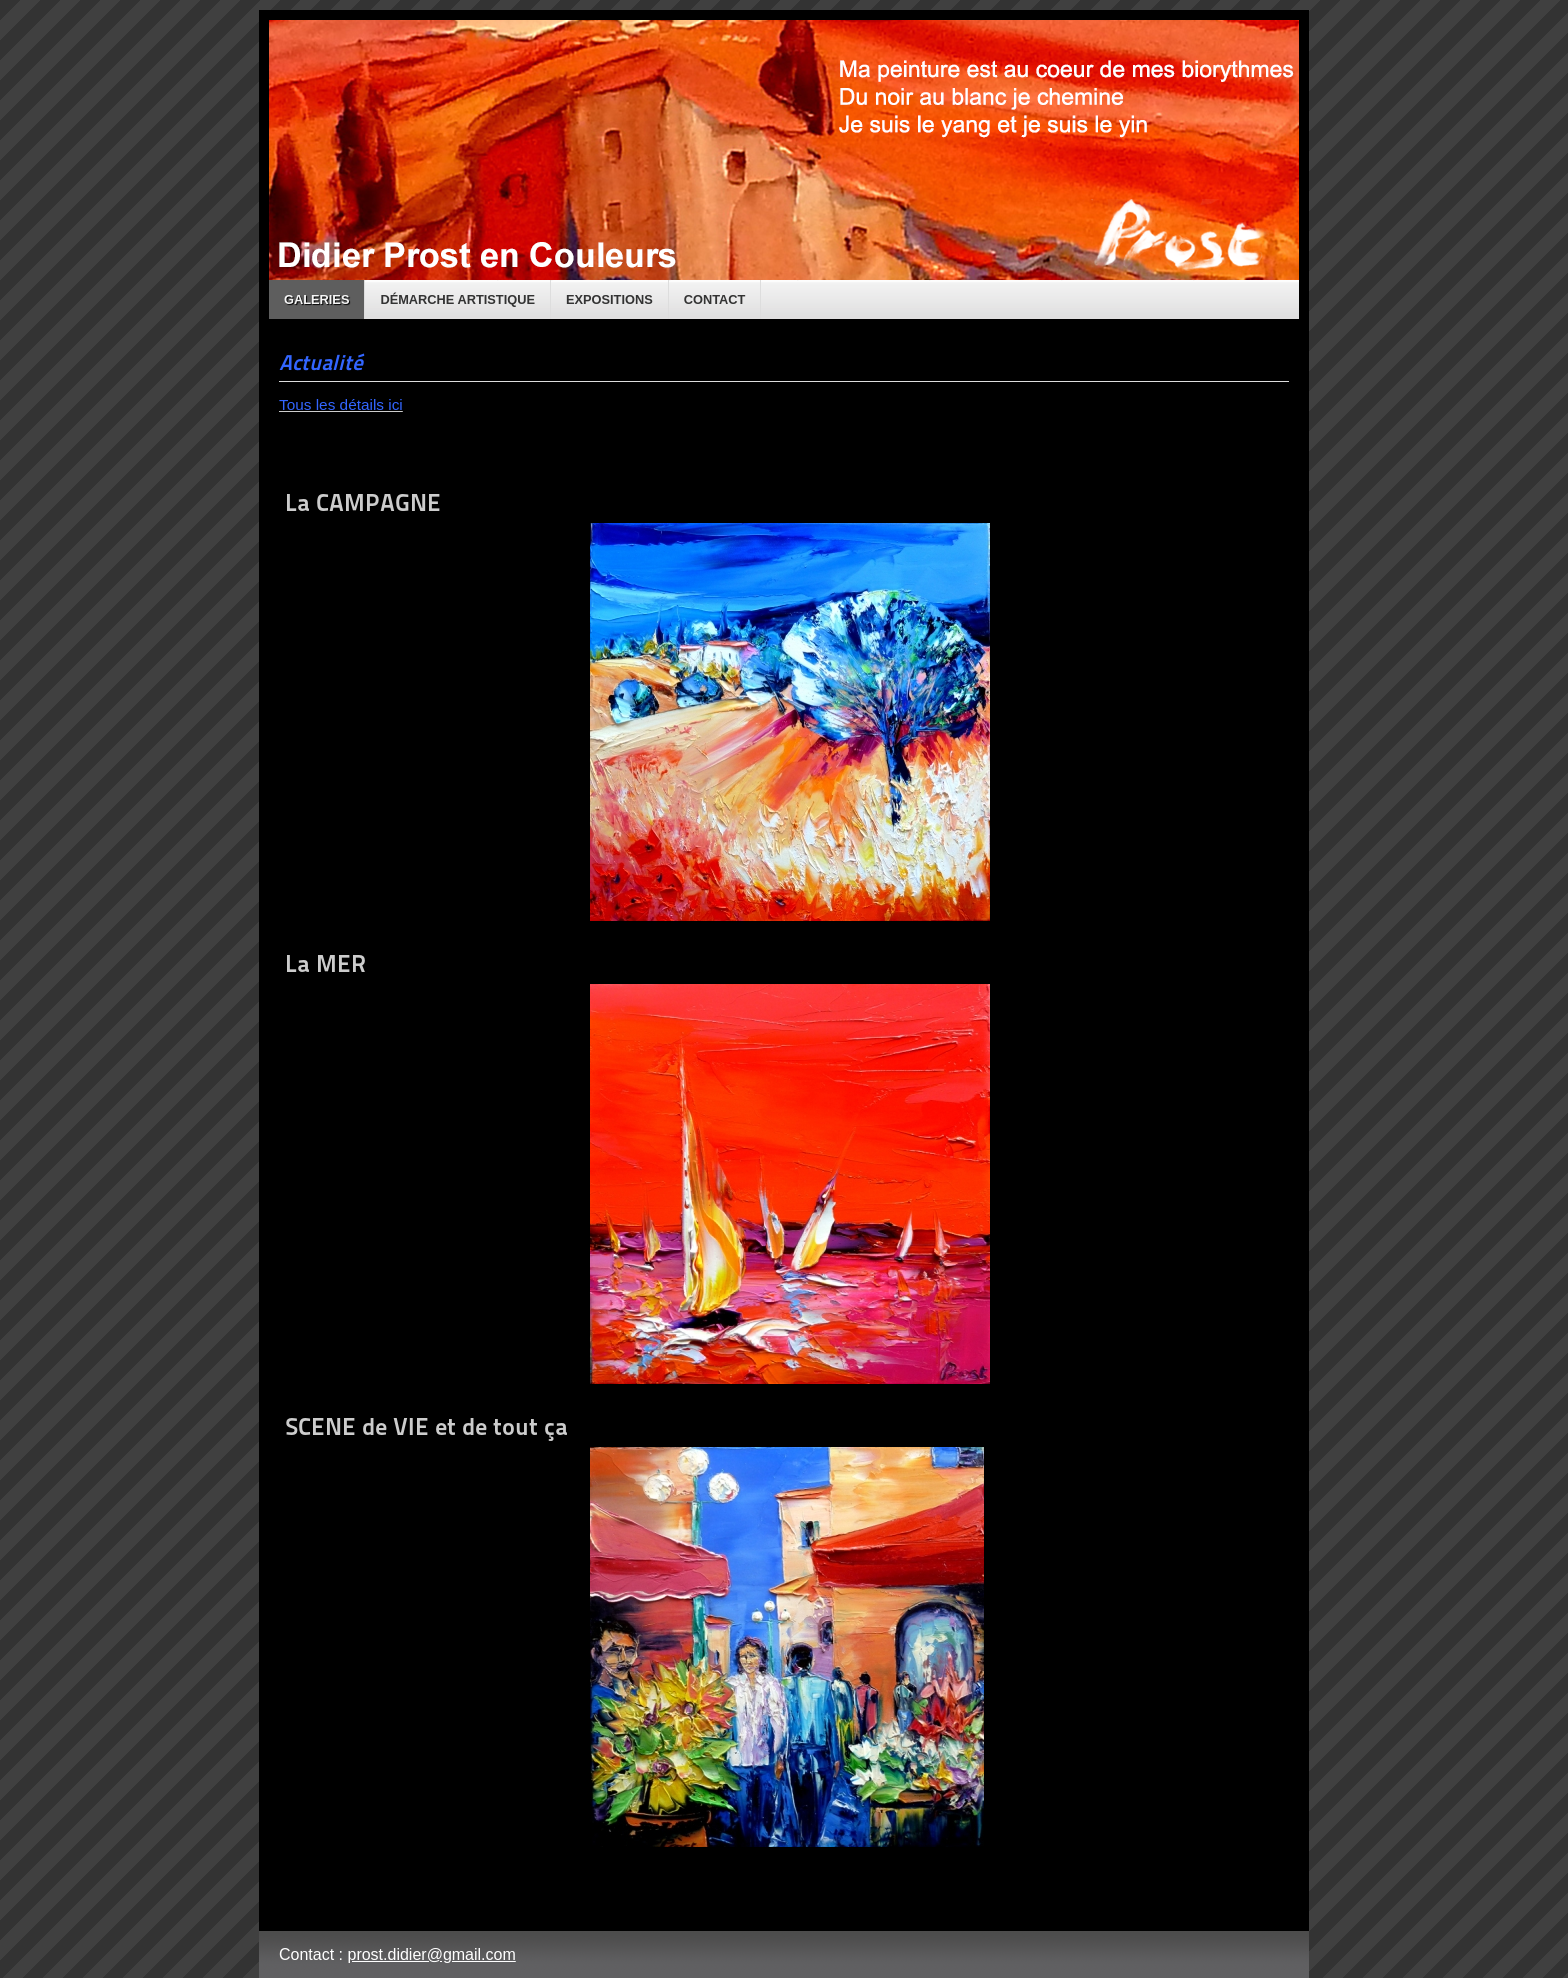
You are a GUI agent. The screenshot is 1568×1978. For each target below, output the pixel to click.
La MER (637, 1166)
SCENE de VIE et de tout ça (634, 1629)
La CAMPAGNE (637, 704)
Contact (715, 299)
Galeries (316, 299)
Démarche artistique (457, 299)
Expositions (609, 299)
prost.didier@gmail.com (431, 1954)
